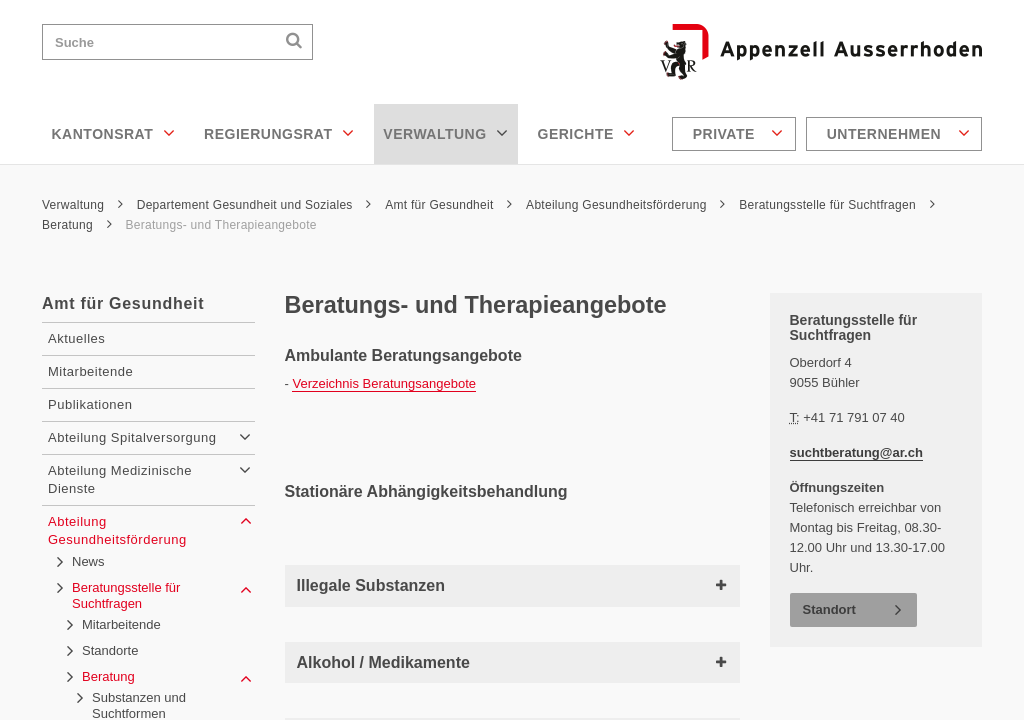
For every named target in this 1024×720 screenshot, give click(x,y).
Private (738, 133)
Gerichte (587, 133)
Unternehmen (898, 133)
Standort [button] (829, 609)
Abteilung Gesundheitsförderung (625, 205)
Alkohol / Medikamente (512, 662)
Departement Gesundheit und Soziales (254, 205)
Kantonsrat (114, 133)
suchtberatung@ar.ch (856, 452)
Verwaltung (445, 133)
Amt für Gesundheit (448, 205)
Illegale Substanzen (512, 585)
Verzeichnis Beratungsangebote (384, 383)
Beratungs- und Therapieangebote (220, 225)
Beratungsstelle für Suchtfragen (837, 205)
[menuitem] (736, 134)
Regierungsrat (279, 133)
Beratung (77, 225)
